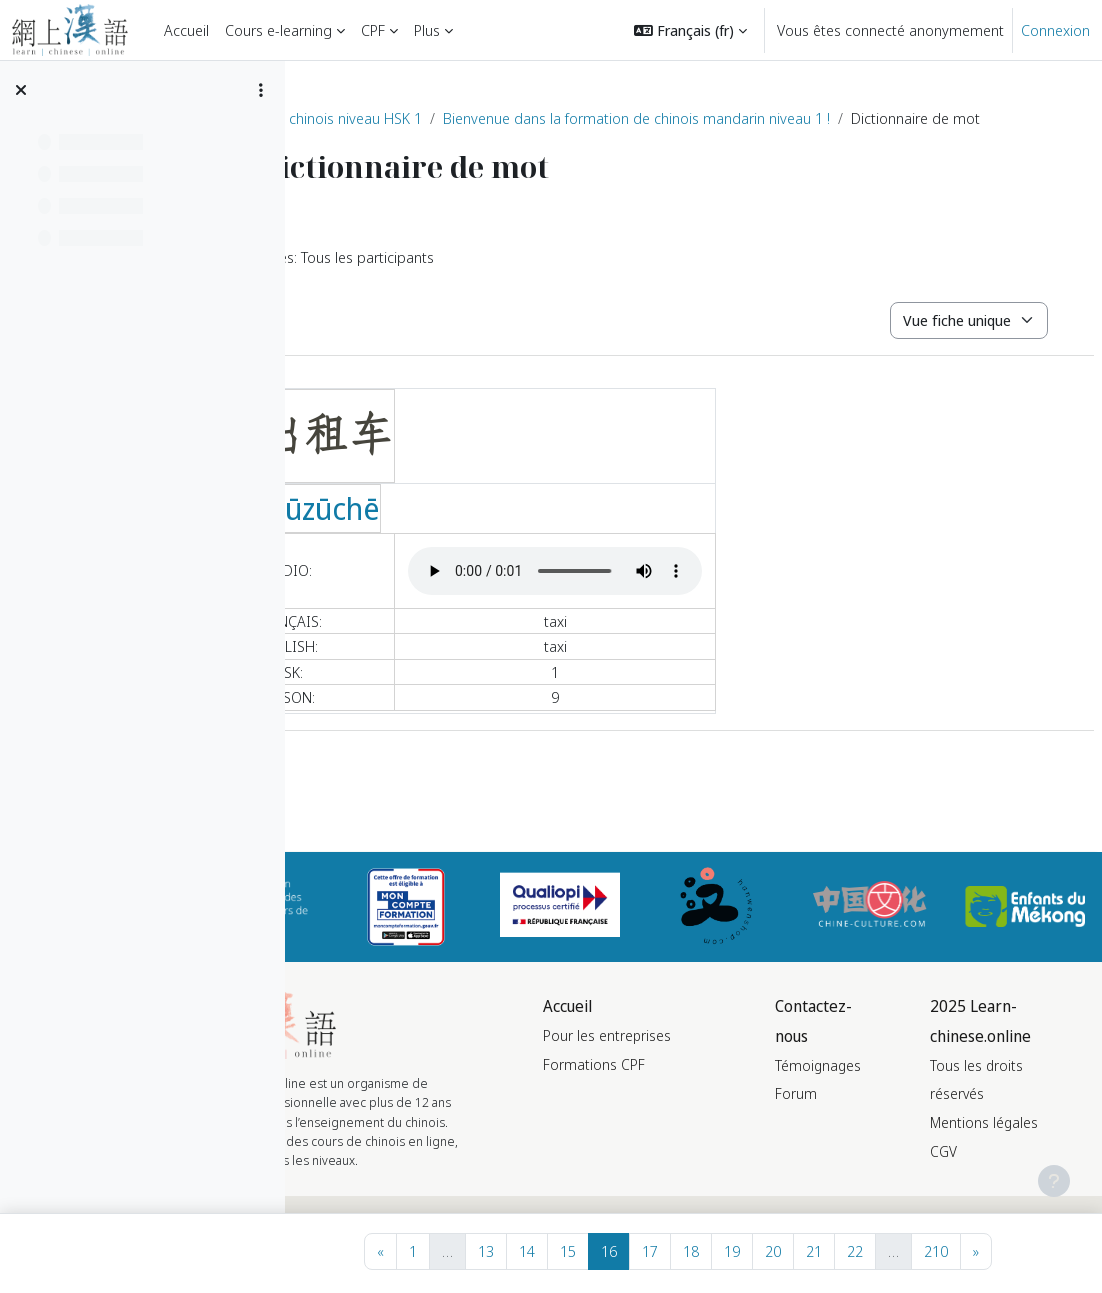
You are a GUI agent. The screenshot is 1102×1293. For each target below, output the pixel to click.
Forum (849, 1116)
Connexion (1055, 30)
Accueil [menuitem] (186, 30)
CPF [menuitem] (373, 30)
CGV (975, 1174)
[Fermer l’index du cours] (21, 90)
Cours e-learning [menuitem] (278, 30)
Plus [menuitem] (427, 30)
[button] (690, 30)
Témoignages (871, 1087)
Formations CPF (679, 1115)
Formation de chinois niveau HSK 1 (436, 118)
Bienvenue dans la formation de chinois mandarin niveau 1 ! (763, 118)
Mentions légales (1016, 1145)
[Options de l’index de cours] (261, 90)
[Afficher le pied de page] (1054, 1181)
